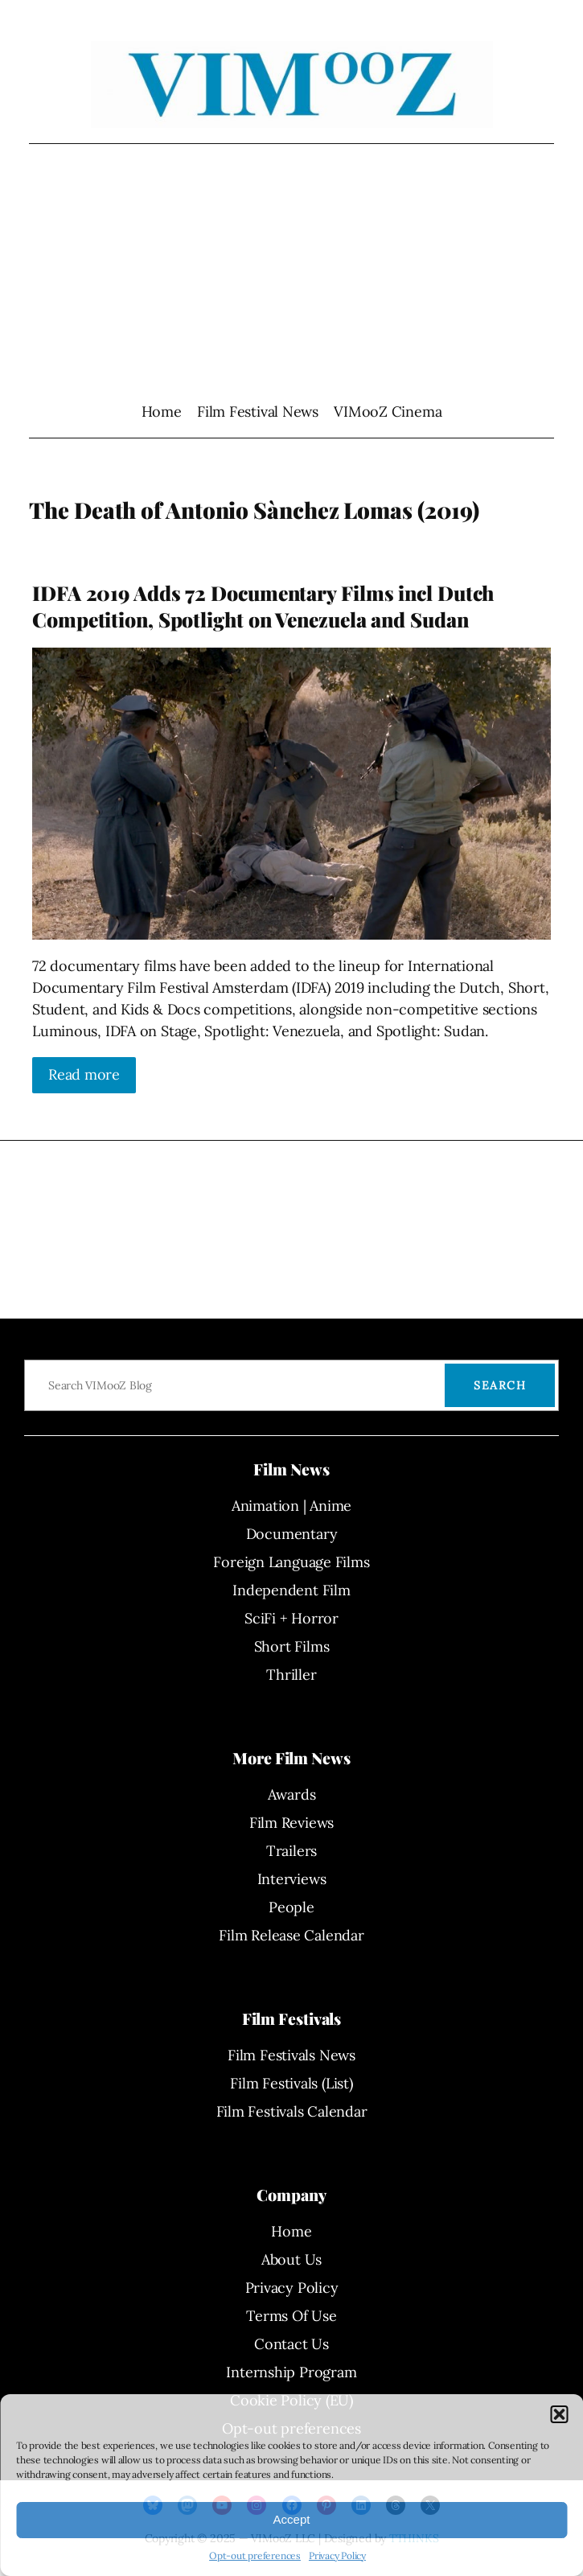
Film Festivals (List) (291, 2083)
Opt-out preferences (255, 2555)
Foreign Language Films (291, 1562)
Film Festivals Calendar (291, 2111)
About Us (291, 2259)
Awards (292, 1794)
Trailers (291, 1850)
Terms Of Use (291, 2315)
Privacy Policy (337, 2555)
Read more (84, 1074)
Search (500, 1385)
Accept (291, 2519)
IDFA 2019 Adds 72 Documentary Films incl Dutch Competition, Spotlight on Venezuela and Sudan (263, 606)
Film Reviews (291, 1822)
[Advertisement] (291, 272)
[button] (559, 2414)
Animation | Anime (291, 1505)
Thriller (291, 1674)
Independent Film (291, 1590)
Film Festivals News (291, 2055)
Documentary (292, 1534)
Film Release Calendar (291, 1935)
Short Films (292, 1646)
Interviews (291, 1879)
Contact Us (291, 2344)
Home (162, 411)
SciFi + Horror (291, 1618)
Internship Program (291, 2372)
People (291, 1907)
